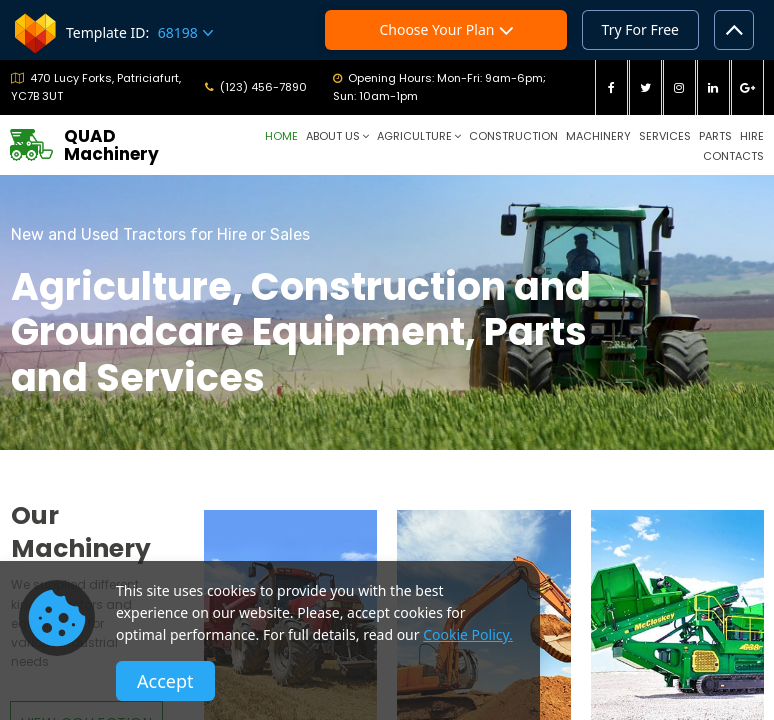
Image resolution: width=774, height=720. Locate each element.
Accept (165, 681)
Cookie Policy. (468, 634)
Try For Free (640, 29)
